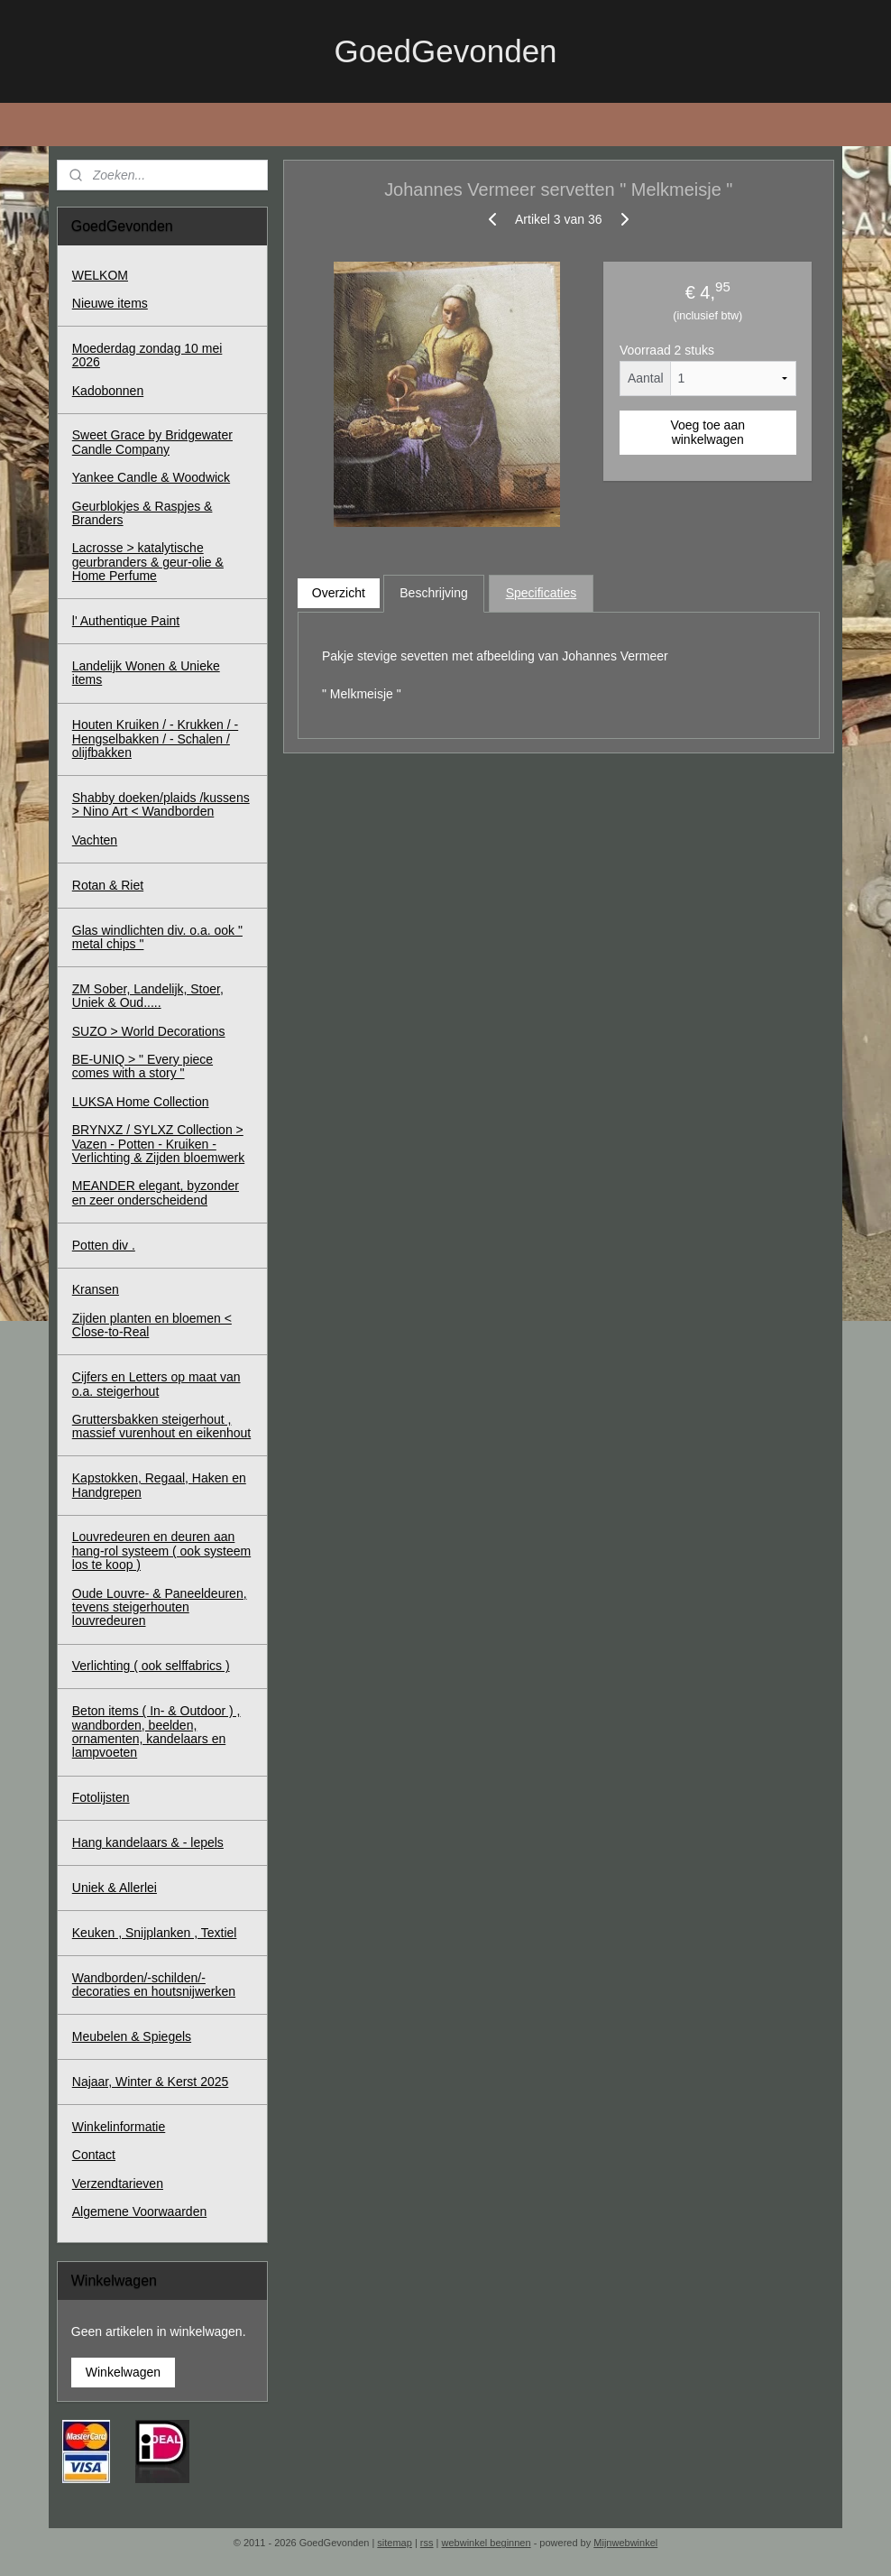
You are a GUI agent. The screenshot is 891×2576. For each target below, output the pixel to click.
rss (427, 2542)
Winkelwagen (123, 2372)
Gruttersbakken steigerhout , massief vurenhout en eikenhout (161, 1426)
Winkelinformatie (118, 2126)
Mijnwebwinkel (625, 2542)
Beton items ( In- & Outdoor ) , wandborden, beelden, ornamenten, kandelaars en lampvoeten (156, 1731)
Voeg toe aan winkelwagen (708, 431)
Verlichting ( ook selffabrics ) (151, 1665)
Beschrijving (434, 593)
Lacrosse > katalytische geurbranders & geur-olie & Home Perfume (148, 561)
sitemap (394, 2542)
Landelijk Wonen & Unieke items (146, 673)
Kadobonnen (107, 390)
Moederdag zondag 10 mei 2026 (147, 355)
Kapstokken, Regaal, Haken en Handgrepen (159, 1485)
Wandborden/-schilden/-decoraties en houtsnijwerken (153, 1985)
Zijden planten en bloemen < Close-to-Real (152, 1325)
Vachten (94, 840)
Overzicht (338, 593)
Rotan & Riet (107, 885)
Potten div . (103, 1245)
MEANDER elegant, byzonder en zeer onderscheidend (155, 1192)
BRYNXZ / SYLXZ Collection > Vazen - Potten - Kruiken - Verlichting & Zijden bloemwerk (158, 1143)
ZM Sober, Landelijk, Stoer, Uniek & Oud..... (148, 996)
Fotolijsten (101, 1797)
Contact (93, 2154)
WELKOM (100, 275)
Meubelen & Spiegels (131, 2036)
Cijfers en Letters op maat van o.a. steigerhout (156, 1384)
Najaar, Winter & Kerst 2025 (150, 2081)
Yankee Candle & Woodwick (151, 477)
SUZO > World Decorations (148, 1031)
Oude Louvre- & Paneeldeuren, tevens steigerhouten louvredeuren (159, 1607)
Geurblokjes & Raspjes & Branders (142, 513)
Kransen (95, 1289)
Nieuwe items (110, 303)
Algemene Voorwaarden (139, 2211)
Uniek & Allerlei (114, 1887)
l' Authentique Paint (125, 621)
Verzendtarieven (117, 2183)
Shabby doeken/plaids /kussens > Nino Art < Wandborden (161, 804)
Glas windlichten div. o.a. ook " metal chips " (157, 937)
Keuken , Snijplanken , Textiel (154, 1932)
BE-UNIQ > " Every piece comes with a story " (142, 1066)
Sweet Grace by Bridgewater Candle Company (152, 442)
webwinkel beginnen (486, 2542)
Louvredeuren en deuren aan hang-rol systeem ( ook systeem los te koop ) (161, 1550)
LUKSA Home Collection (140, 1101)
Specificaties (541, 593)
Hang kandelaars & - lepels (148, 1842)
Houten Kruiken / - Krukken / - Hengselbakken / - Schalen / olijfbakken (155, 738)
